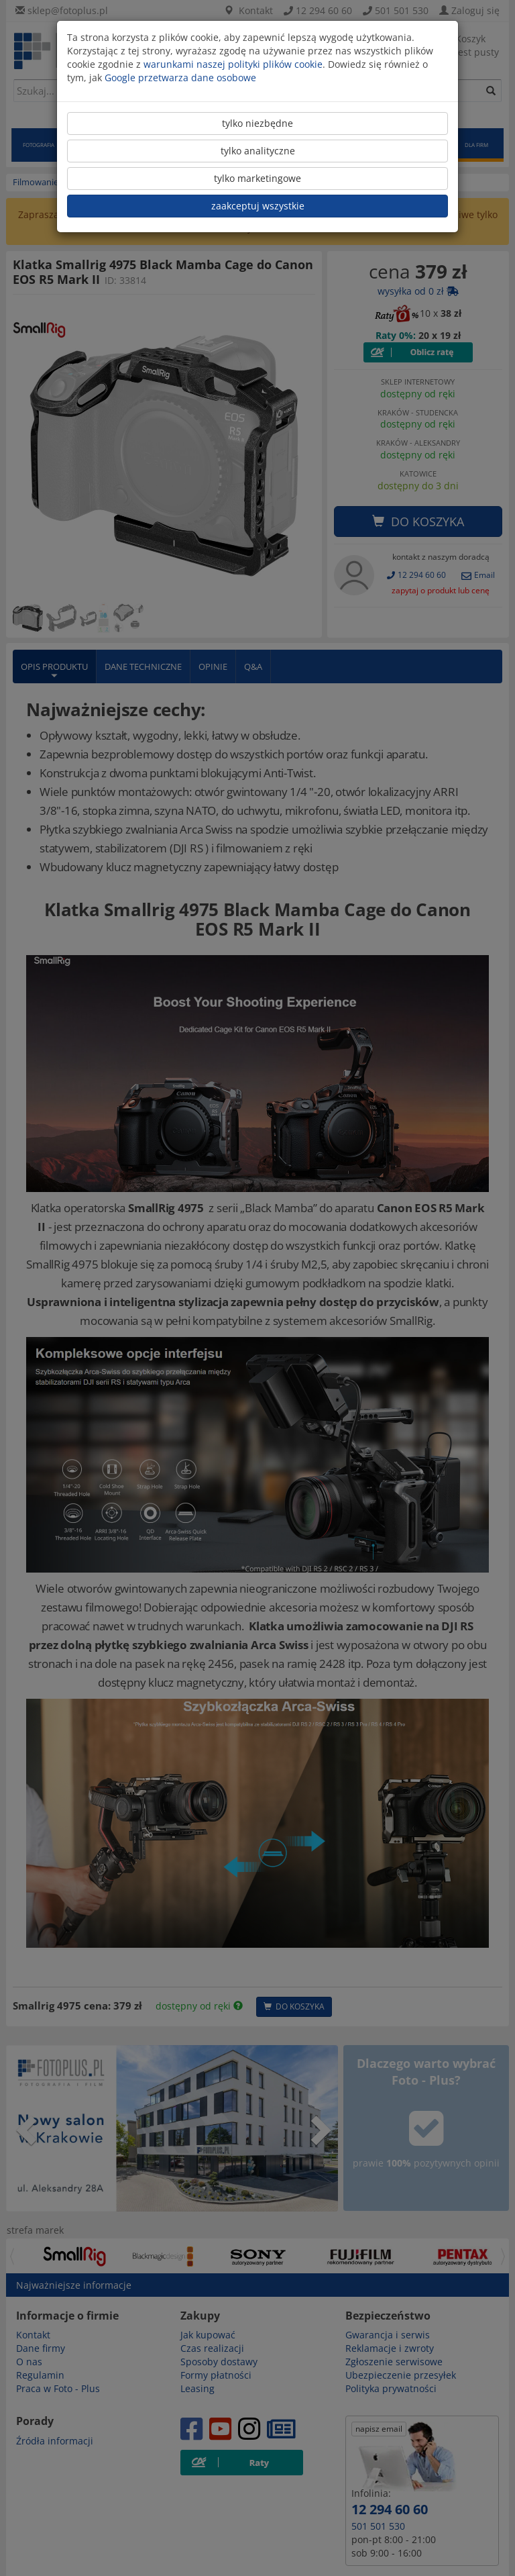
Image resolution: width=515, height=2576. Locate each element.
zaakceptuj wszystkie (257, 205)
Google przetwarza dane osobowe (180, 77)
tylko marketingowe (257, 178)
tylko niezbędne (257, 123)
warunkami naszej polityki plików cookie (233, 64)
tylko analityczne (258, 150)
